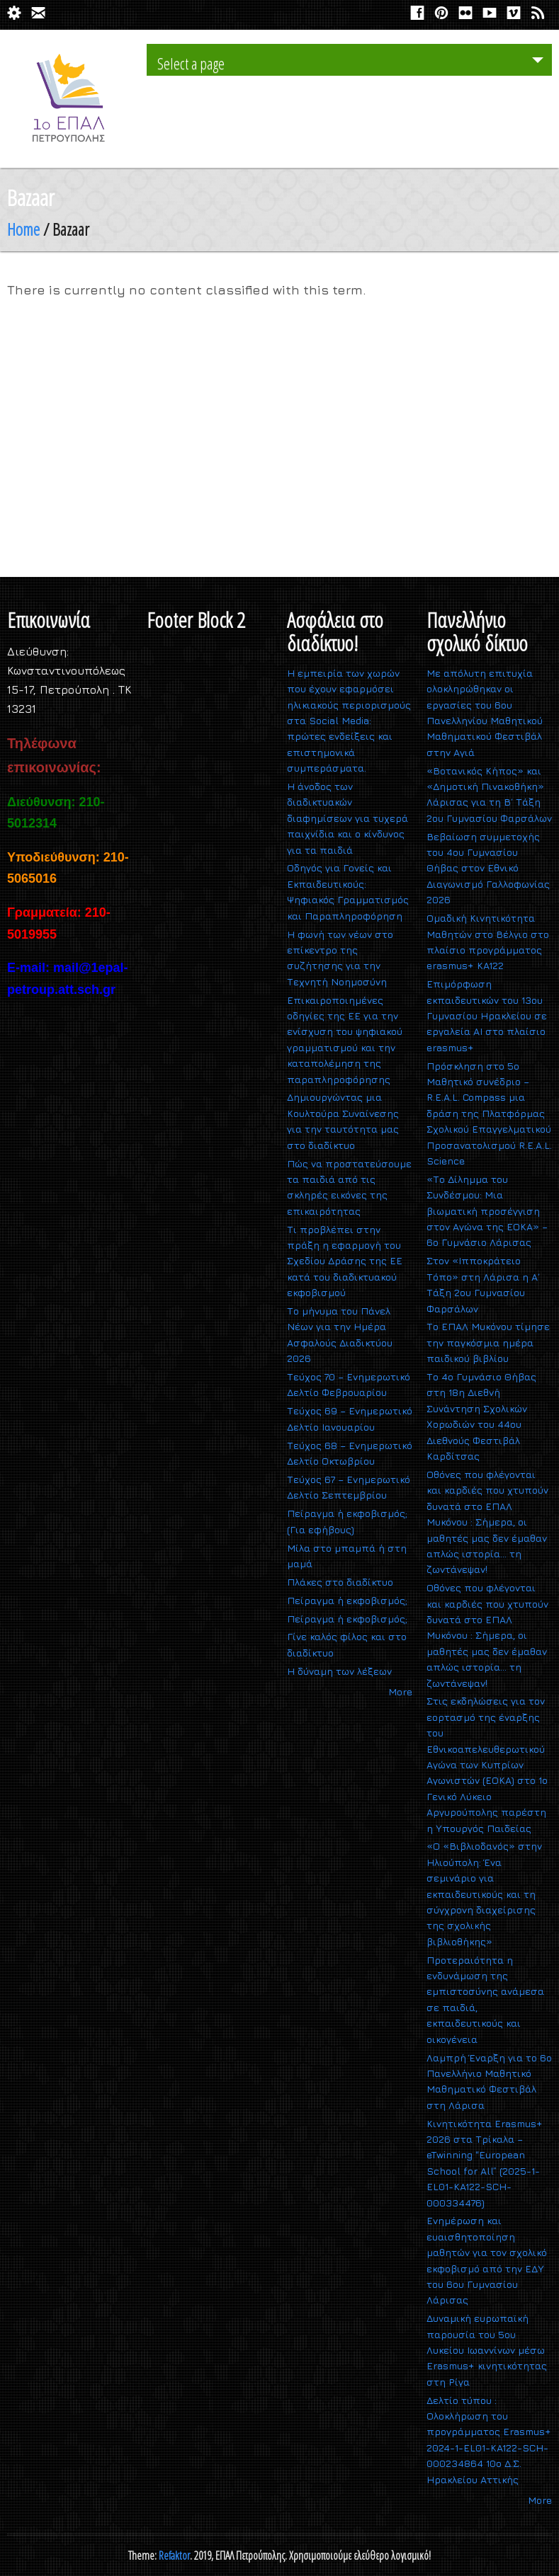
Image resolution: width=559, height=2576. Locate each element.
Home (23, 229)
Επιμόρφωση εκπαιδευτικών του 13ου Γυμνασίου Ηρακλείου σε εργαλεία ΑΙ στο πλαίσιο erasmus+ (487, 1015)
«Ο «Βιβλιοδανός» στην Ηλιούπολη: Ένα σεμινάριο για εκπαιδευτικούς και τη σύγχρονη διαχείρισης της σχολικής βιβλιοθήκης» (484, 1893)
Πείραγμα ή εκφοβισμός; (347, 1600)
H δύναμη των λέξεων (339, 1671)
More (400, 1691)
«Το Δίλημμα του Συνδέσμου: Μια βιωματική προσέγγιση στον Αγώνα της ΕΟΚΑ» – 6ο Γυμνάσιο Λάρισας (487, 1211)
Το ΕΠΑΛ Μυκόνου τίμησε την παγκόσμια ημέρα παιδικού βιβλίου (488, 1342)
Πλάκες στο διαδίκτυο (340, 1582)
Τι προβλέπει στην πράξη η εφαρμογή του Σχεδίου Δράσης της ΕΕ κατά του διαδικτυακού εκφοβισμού (344, 1261)
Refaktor (174, 2555)
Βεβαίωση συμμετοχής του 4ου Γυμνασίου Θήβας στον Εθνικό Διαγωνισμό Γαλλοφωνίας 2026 (488, 868)
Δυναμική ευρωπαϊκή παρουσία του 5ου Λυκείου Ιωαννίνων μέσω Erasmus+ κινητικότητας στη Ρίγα (487, 2350)
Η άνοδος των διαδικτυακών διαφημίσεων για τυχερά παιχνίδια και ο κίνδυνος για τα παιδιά (347, 818)
